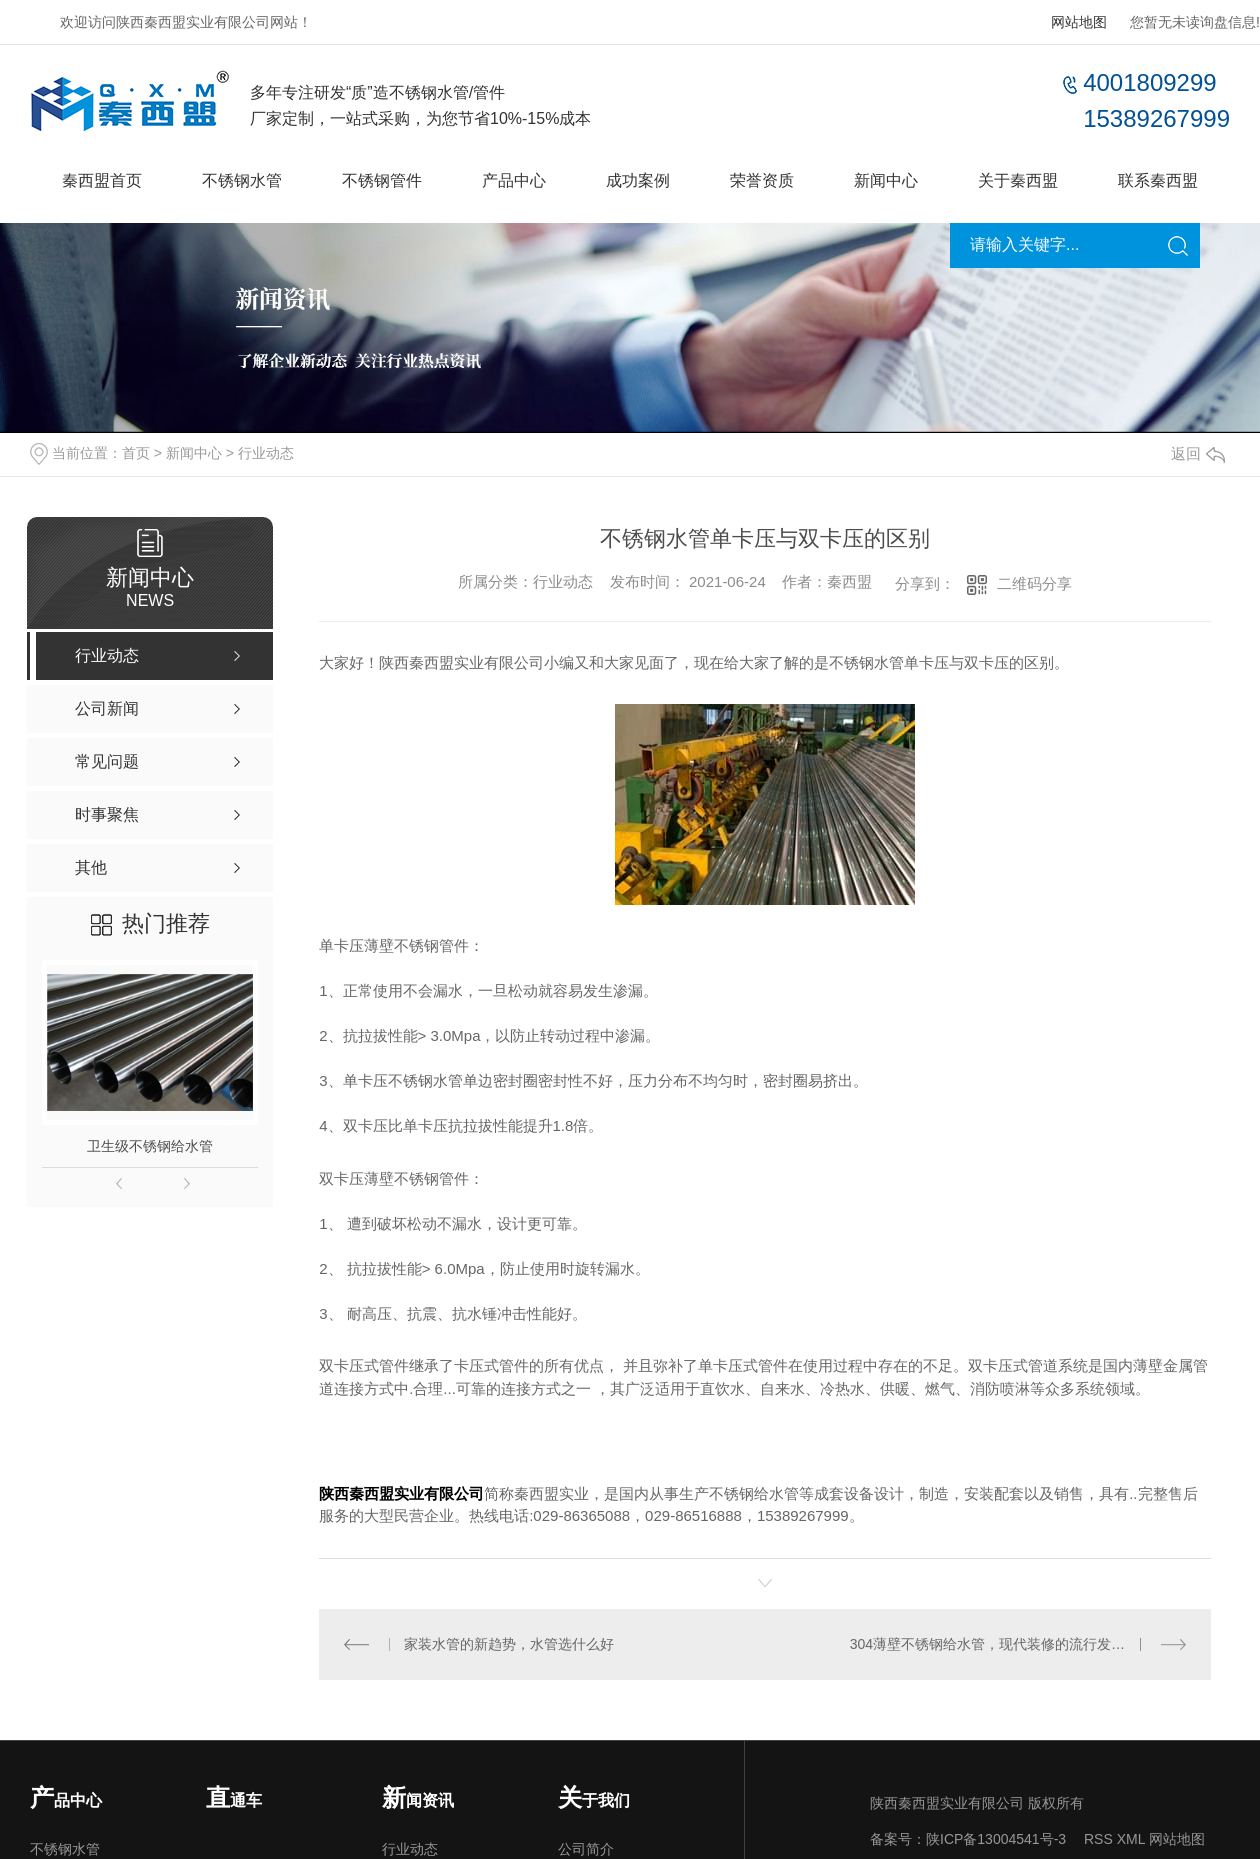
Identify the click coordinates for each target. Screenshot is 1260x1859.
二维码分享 (1034, 583)
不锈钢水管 (242, 180)
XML (1131, 1838)
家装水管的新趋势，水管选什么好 (509, 1643)
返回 (1198, 453)
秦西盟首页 (102, 180)
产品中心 (514, 180)
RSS (1098, 1838)
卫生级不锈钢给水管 (150, 1146)
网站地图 (1079, 22)
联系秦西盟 (1158, 180)
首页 (136, 453)
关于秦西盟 (1018, 180)
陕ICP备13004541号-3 (996, 1838)
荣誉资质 (762, 180)
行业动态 (266, 453)
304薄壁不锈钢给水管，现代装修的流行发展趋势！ (1008, 1643)
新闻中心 (886, 180)
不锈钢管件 (382, 180)
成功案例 (638, 180)
